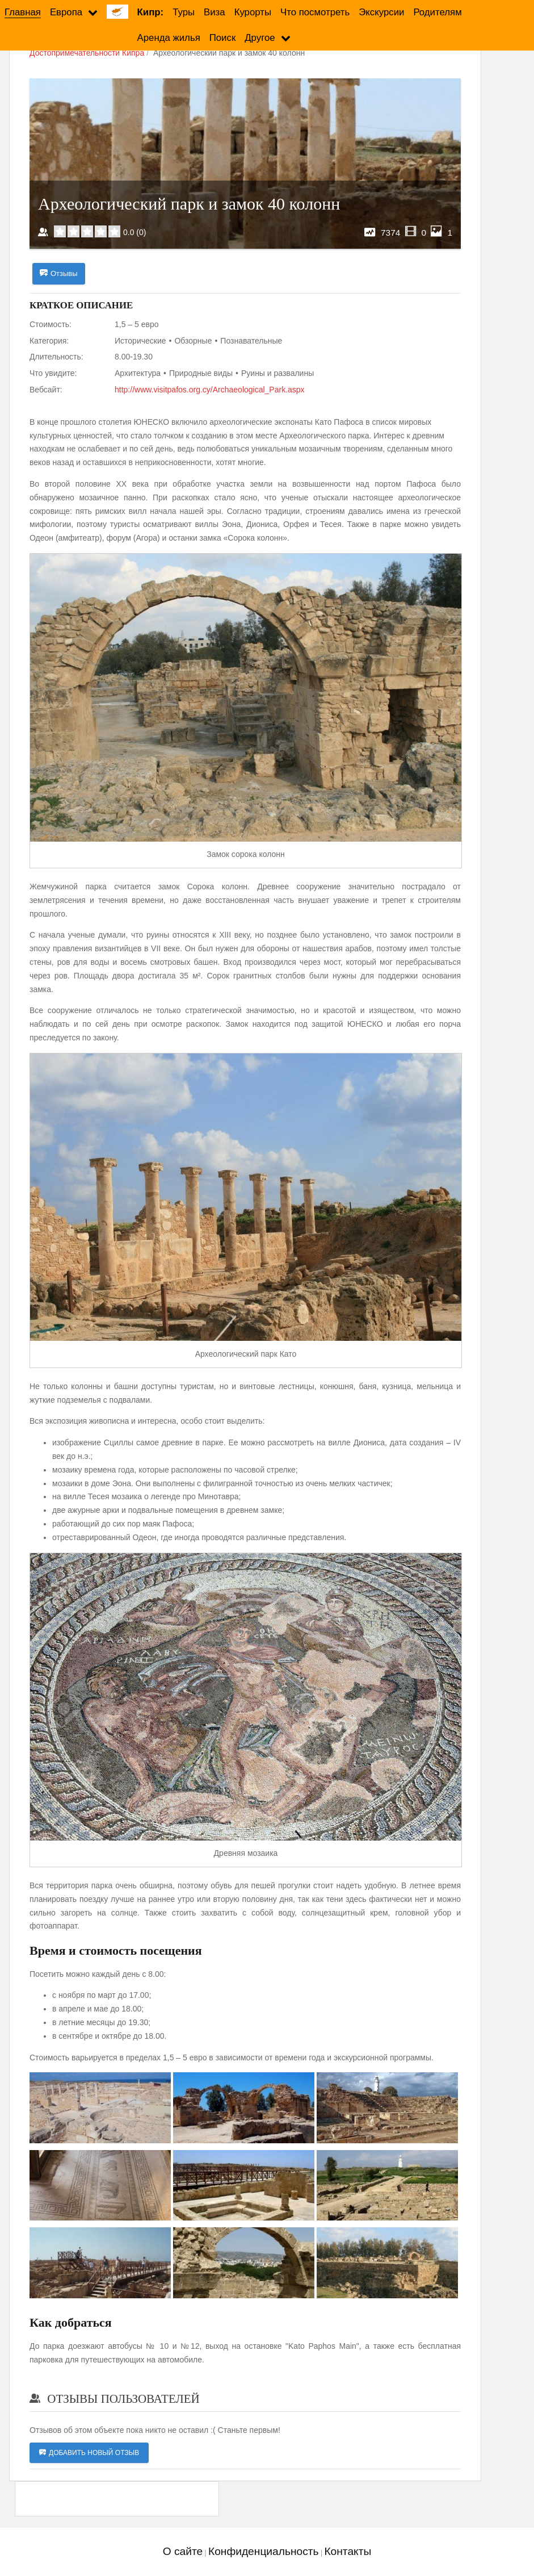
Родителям (437, 12)
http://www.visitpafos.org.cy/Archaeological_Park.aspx (210, 389)
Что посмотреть (315, 12)
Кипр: (150, 12)
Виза (214, 12)
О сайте (183, 2552)
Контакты (347, 2552)
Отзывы (59, 273)
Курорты (252, 12)
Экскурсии (381, 12)
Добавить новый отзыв (89, 2453)
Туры (184, 12)
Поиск (222, 37)
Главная (23, 12)
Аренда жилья (168, 37)
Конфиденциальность (263, 2552)
